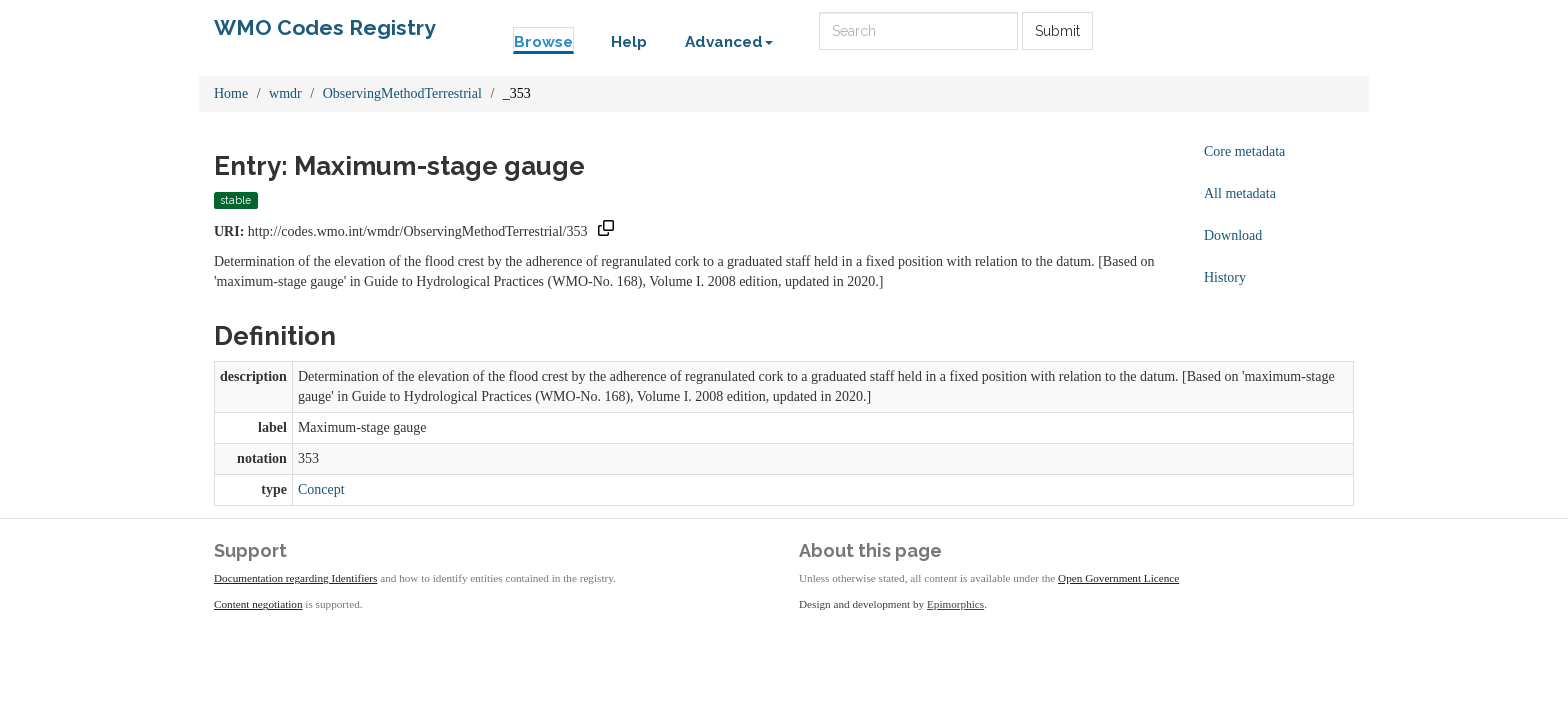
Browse (543, 42)
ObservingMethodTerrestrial (402, 93)
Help (629, 42)
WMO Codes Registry (325, 27)
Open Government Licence (1118, 578)
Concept (321, 489)
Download (1233, 235)
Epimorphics (955, 604)
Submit (1057, 31)
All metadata (1240, 193)
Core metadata (1244, 151)
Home (231, 93)
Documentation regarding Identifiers (295, 578)
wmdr (285, 93)
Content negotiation (258, 604)
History (1225, 277)
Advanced (729, 42)
